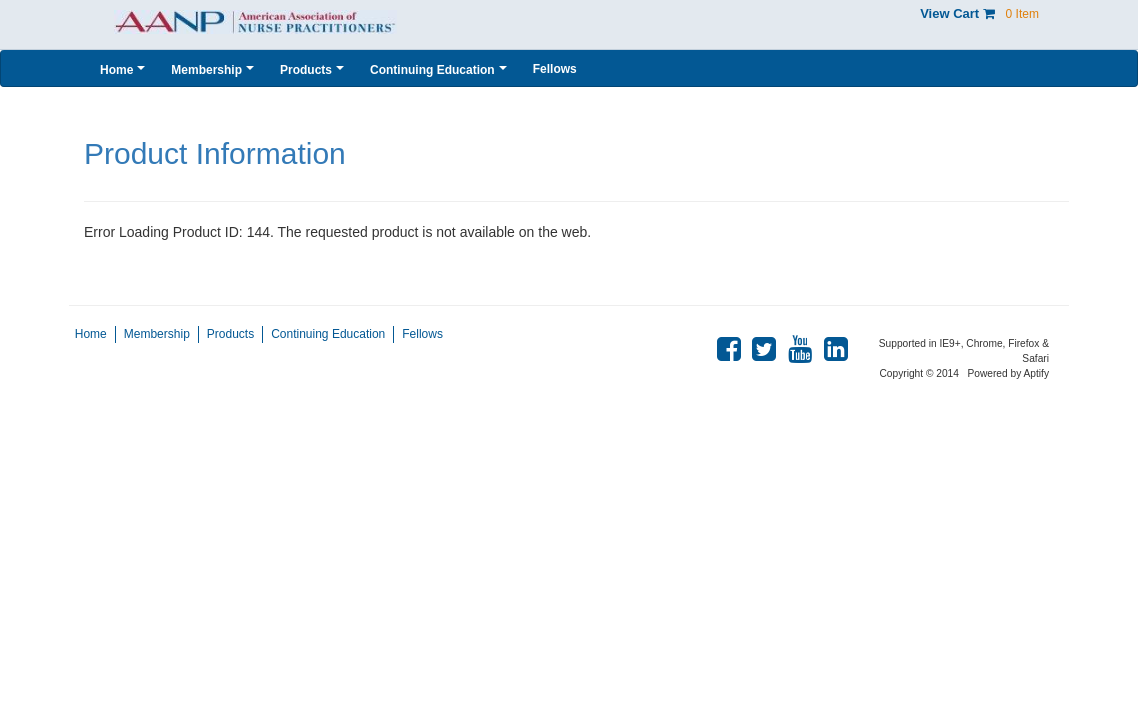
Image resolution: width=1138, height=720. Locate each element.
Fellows (422, 334)
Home (91, 334)
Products (230, 334)
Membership (157, 334)
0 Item (1022, 14)
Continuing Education (328, 334)
